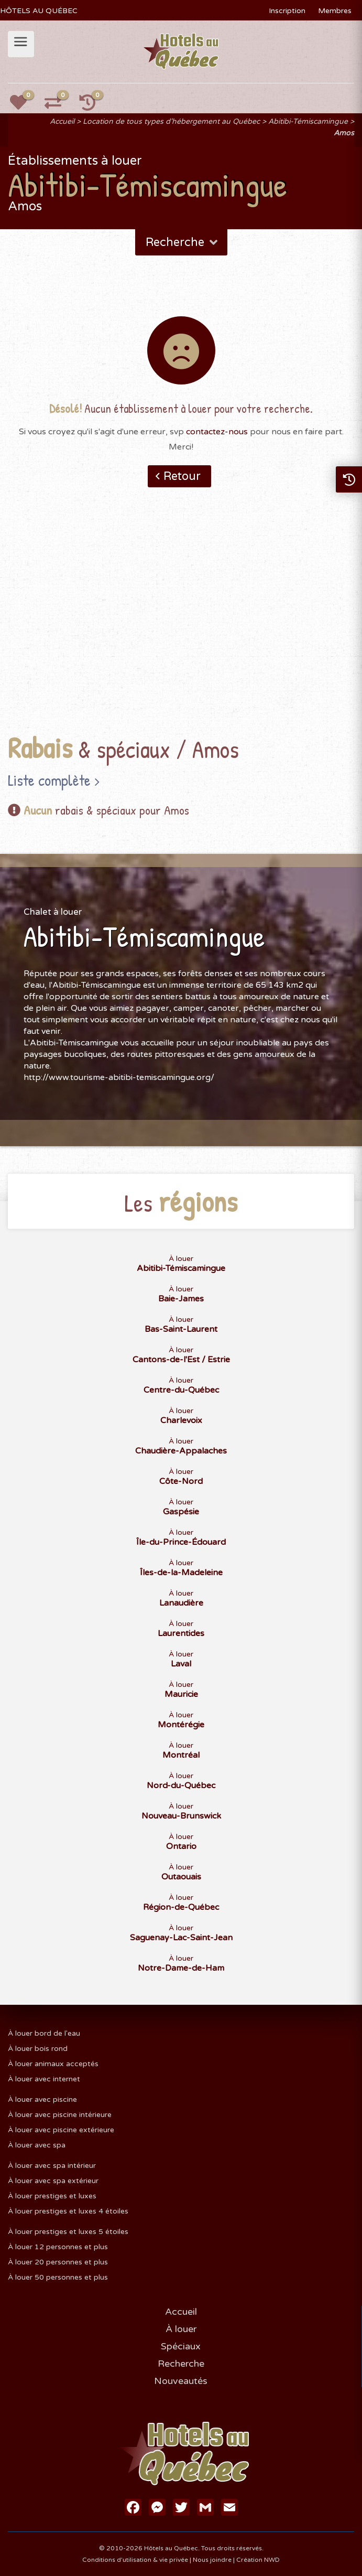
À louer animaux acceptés (53, 2063)
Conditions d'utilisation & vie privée (135, 2559)
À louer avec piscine (42, 2099)
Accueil (62, 121)
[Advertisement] (181, 626)
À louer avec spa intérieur (52, 2165)
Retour (182, 476)
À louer (181, 1263)
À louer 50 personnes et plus (58, 2277)
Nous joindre (212, 2559)
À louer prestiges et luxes (52, 2196)
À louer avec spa (36, 2145)
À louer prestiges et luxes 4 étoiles (68, 2211)
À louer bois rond (38, 2048)
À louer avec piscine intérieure (60, 2114)
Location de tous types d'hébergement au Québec (171, 121)
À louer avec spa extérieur (53, 2180)
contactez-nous (217, 431)
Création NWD (258, 2559)
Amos (344, 133)
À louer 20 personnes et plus (58, 2262)
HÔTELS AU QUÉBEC (39, 10)
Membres (335, 10)
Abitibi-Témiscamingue (308, 121)
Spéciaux (181, 2346)
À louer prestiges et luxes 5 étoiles (68, 2231)
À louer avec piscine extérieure (61, 2129)
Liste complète (49, 780)
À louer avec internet (44, 2079)
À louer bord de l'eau (44, 2033)
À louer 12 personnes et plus (58, 2246)
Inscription (287, 10)
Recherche (183, 242)
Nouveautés (180, 2381)
